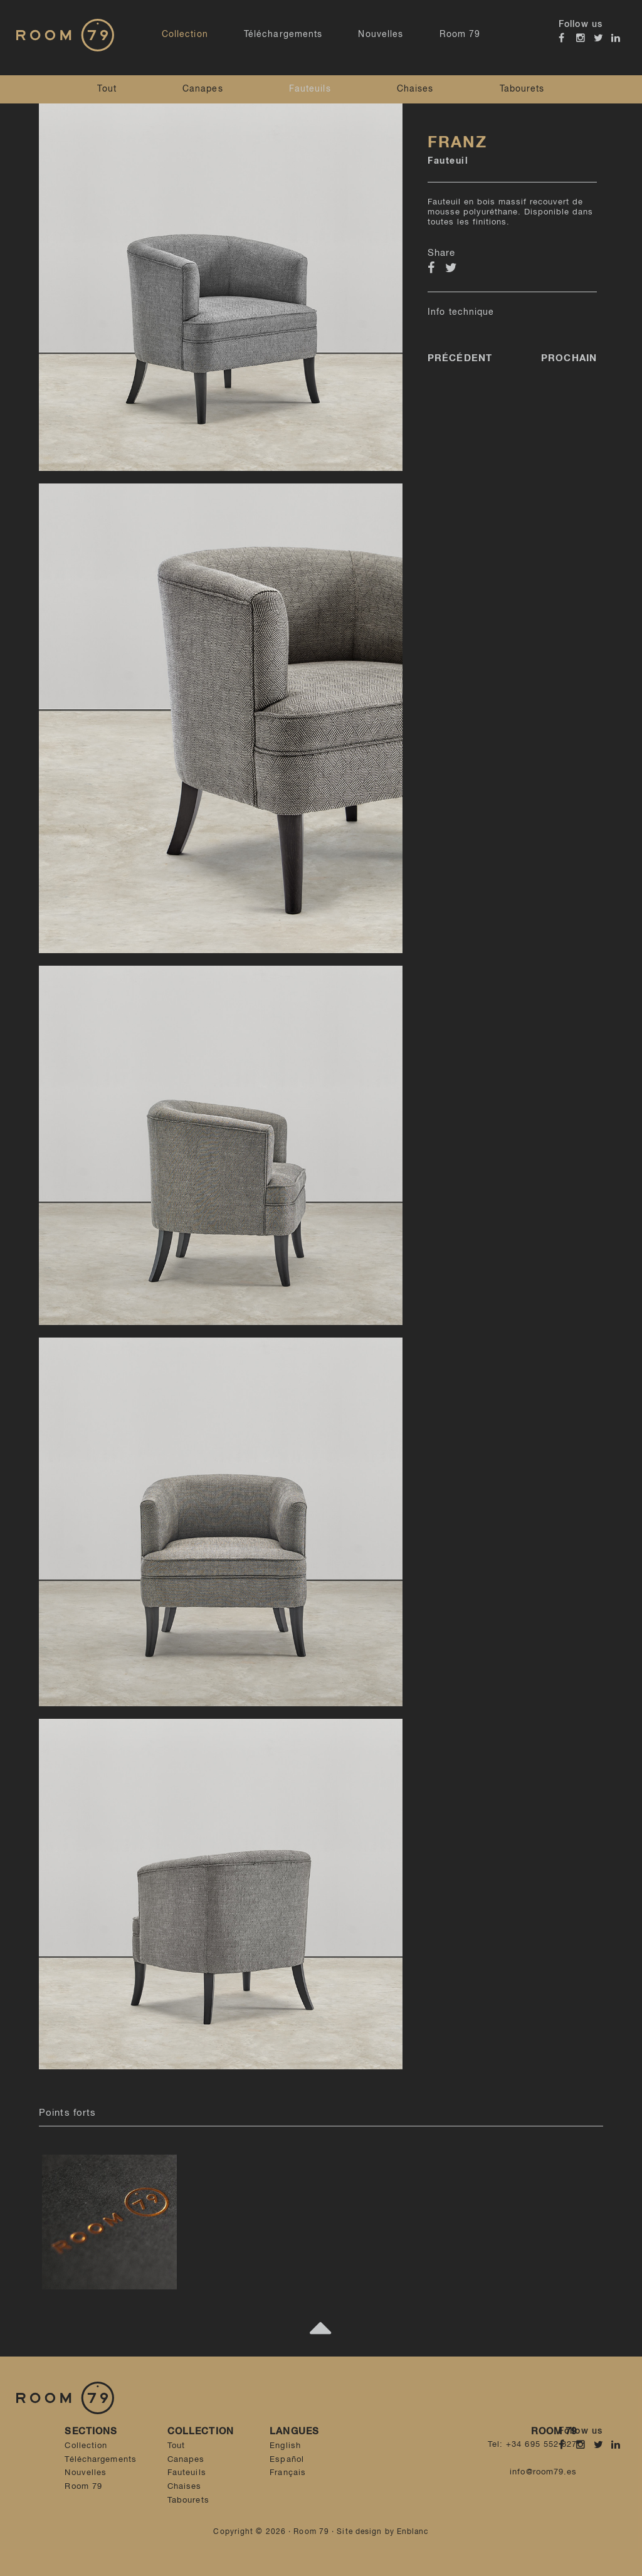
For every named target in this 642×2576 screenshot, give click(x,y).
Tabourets (522, 89)
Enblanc (413, 2532)
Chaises (415, 89)
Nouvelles (380, 34)
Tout (106, 89)
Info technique (461, 312)
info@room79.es (543, 2472)
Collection (185, 34)
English (285, 2446)
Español (287, 2460)
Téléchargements (283, 34)
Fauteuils (310, 89)
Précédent (460, 358)
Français (288, 2473)
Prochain (569, 358)
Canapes (202, 89)
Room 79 (460, 34)
